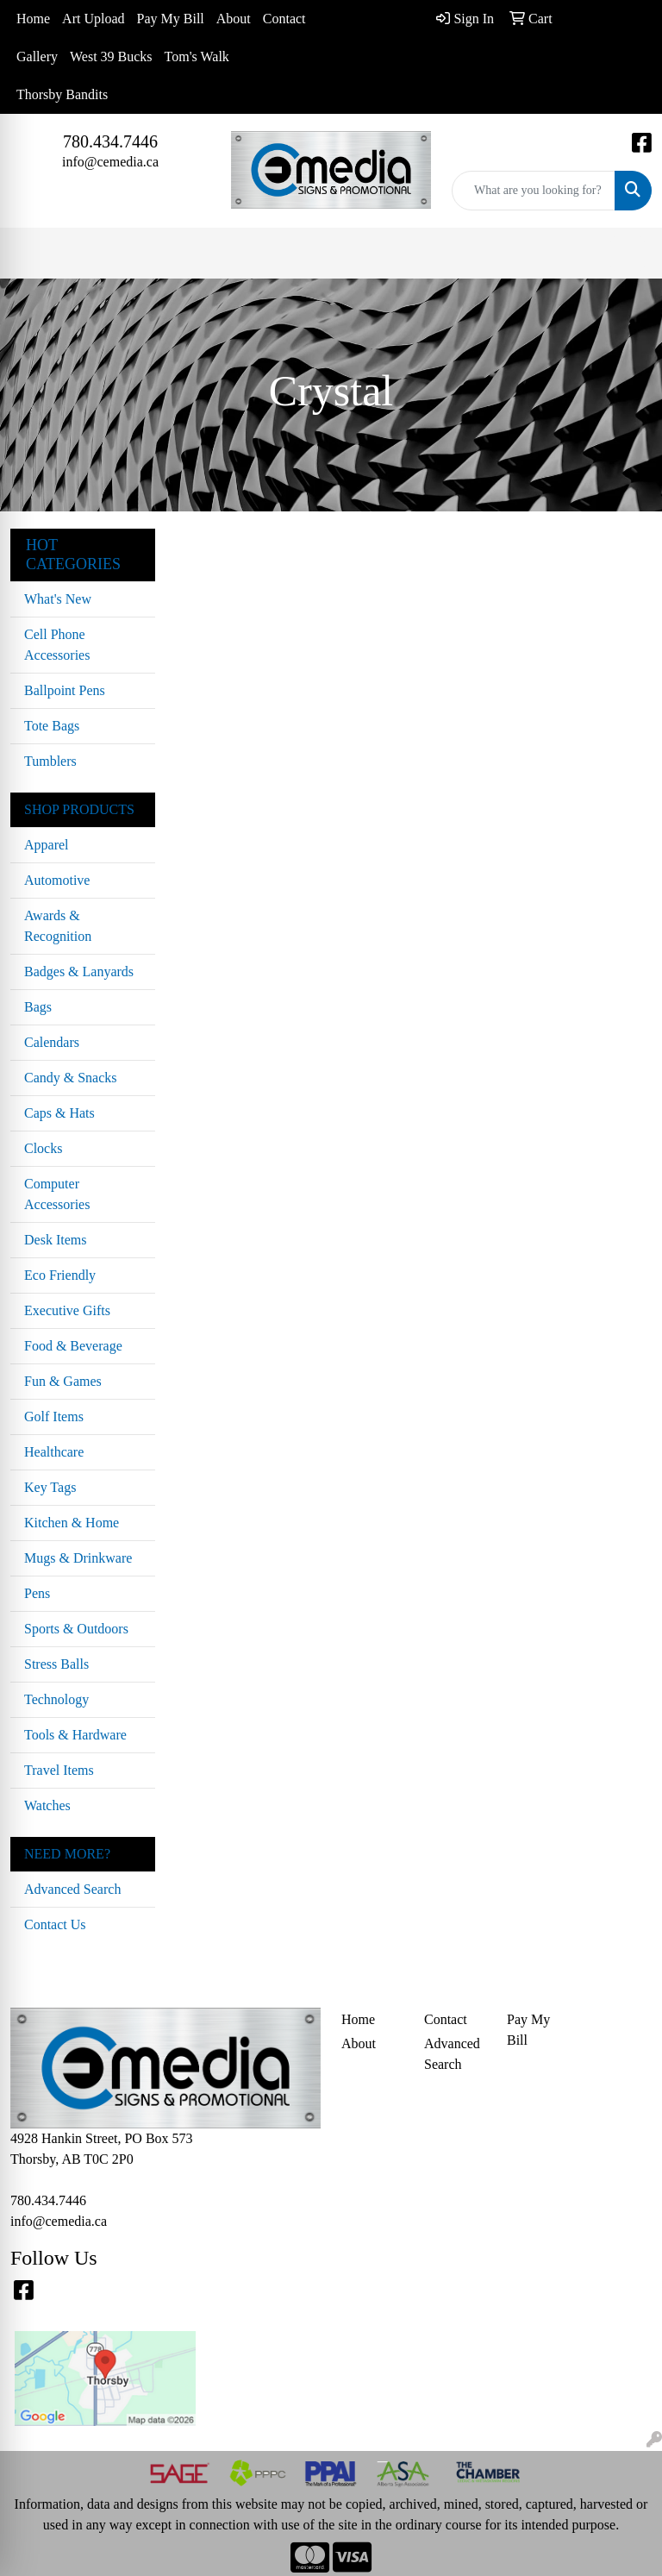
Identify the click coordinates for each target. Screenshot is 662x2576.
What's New (57, 599)
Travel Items (59, 1770)
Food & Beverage (73, 1345)
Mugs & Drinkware (78, 1558)
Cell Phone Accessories (57, 644)
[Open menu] (627, 253)
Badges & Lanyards (79, 971)
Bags (38, 1007)
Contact (284, 18)
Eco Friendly (60, 1275)
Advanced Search (72, 1889)
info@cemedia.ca (110, 161)
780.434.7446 (110, 141)
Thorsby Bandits (62, 94)
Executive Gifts (67, 1310)
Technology (56, 1699)
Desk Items (55, 1239)
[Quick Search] (533, 190)
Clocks (43, 1148)
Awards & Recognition (57, 925)
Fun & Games (63, 1381)
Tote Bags (51, 725)
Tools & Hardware (75, 1734)
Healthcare (54, 1452)
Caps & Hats (59, 1113)
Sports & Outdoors (76, 1628)
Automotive (57, 880)
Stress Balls (56, 1664)
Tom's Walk (197, 56)
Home (33, 18)
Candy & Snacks (70, 1077)
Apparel (46, 844)
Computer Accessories (57, 1194)
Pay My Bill (170, 18)
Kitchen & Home (71, 1522)
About (233, 18)
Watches (47, 1805)
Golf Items (54, 1416)
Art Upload (93, 18)
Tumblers (50, 761)
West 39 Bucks (111, 56)
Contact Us (55, 1924)
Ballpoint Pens (64, 690)
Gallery (37, 56)
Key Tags (50, 1487)
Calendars (51, 1042)
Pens (37, 1593)
